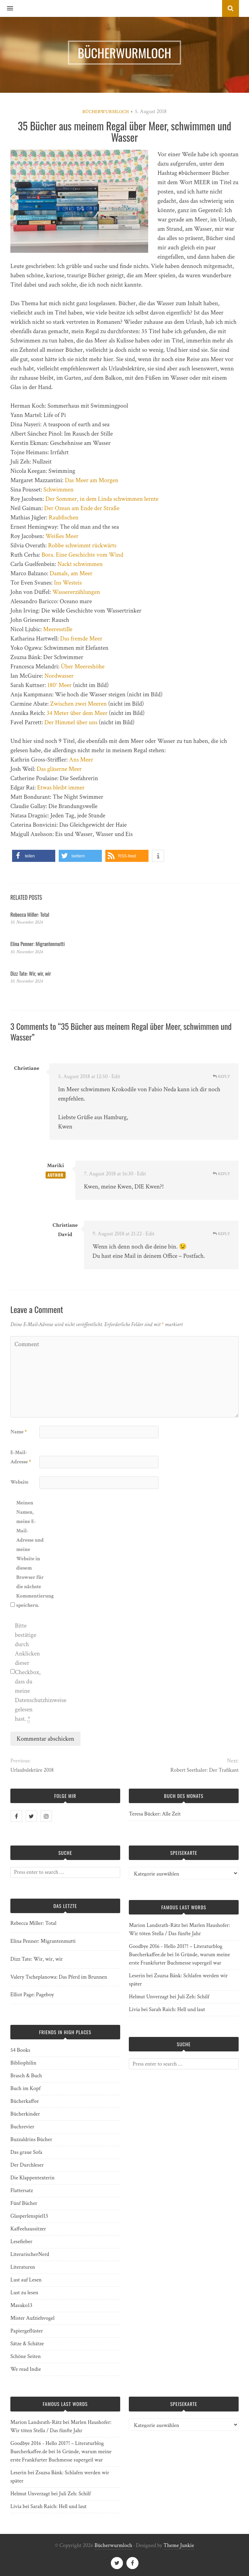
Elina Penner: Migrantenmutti (37, 943)
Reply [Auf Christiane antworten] (221, 1076)
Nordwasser (59, 676)
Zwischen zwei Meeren (78, 704)
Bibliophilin (23, 2063)
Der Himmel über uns (71, 722)
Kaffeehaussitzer (28, 2228)
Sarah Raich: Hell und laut (177, 2009)
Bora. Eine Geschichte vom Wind (82, 555)
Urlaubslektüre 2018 (32, 1770)
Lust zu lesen (24, 2292)
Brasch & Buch (26, 2075)
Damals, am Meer (71, 573)
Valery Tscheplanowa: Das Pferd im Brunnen (58, 1977)
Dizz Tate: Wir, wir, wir (30, 973)
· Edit (115, 1076)
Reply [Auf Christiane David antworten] (221, 1233)
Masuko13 (21, 2305)
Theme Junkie (178, 2545)
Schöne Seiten (25, 2356)
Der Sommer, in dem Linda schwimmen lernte (102, 499)
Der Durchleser (27, 2165)
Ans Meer (81, 760)
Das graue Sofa (26, 2152)
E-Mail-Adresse (20, 1457)
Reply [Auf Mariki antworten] (221, 1173)
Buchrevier (22, 2126)
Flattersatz (21, 2190)
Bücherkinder (25, 2114)
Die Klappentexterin (32, 2177)
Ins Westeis (68, 583)
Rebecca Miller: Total (29, 914)
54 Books (20, 2050)
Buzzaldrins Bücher (31, 2139)
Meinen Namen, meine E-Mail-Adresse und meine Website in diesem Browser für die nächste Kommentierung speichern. (30, 1554)
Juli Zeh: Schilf (193, 1996)
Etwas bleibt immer (61, 788)
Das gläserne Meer (59, 769)
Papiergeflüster (26, 2331)
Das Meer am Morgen (91, 480)
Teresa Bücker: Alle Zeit (155, 1814)
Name (18, 1432)
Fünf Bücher (23, 2203)
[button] (6, 8)
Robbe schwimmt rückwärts (82, 545)
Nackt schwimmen (80, 564)
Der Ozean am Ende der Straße (81, 508)
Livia (134, 2009)
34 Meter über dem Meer (77, 713)
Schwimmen (59, 490)
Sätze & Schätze (27, 2343)
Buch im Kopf (25, 2088)
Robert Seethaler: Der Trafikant (204, 1770)
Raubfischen (63, 517)
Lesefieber (21, 2241)
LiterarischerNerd (29, 2254)
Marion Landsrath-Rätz (154, 1925)
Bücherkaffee (24, 2101)
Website (19, 1482)
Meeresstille (58, 629)
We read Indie (25, 2369)
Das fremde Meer (81, 639)
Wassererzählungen (76, 592)
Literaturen (22, 2267)
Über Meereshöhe (83, 666)
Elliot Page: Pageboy (32, 1994)
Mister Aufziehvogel (32, 2318)
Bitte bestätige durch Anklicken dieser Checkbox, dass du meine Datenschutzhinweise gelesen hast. (28, 1672)
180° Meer (59, 685)
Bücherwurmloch (106, 112)
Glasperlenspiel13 (29, 2216)
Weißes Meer (62, 536)
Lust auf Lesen (25, 2280)
